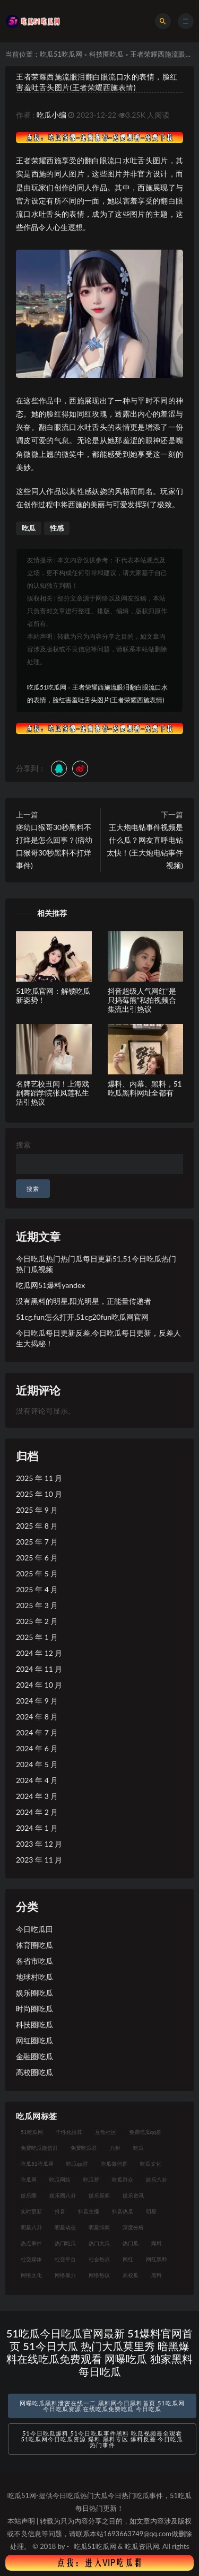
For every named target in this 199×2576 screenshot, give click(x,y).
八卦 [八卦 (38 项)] (115, 2148)
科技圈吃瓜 (106, 54)
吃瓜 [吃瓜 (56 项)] (138, 2148)
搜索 (23, 1144)
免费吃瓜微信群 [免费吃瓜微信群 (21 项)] (39, 2148)
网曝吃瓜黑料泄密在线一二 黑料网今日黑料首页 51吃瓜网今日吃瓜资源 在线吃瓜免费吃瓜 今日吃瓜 (102, 2405)
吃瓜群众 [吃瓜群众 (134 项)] (122, 2179)
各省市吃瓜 (34, 1960)
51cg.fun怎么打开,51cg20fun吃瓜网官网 (82, 1316)
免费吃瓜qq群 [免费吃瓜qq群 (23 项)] (145, 2132)
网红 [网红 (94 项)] (128, 2259)
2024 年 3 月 (37, 1796)
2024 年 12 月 (39, 1652)
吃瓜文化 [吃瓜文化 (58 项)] (150, 2163)
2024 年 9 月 (37, 1700)
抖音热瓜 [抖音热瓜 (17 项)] (122, 2211)
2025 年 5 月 (37, 1573)
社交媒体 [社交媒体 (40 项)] (31, 2259)
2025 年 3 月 (37, 1605)
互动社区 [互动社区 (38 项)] (105, 2132)
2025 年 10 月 (39, 1493)
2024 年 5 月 (37, 1764)
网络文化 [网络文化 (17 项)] (31, 2275)
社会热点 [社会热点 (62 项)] (99, 2259)
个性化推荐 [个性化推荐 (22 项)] (69, 2132)
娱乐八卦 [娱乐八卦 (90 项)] (156, 2179)
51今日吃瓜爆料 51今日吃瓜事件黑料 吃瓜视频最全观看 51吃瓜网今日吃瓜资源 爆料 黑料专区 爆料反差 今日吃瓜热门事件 (102, 2439)
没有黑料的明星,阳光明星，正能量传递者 (83, 1300)
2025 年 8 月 (37, 1525)
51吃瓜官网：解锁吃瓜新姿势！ (53, 995)
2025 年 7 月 (37, 1541)
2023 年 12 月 (39, 1843)
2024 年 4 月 (37, 1780)
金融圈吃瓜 (34, 2056)
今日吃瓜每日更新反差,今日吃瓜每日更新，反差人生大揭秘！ (98, 1338)
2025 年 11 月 (39, 1478)
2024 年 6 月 (37, 1748)
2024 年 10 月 (39, 1684)
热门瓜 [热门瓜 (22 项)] (131, 2243)
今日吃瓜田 (34, 1929)
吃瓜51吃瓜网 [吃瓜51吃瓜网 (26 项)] (37, 2163)
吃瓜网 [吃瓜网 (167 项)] (29, 2179)
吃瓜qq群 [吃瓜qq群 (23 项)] (77, 2163)
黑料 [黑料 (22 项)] (156, 2275)
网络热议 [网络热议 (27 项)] (99, 2275)
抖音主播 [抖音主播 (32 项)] (88, 2211)
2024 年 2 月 (37, 1811)
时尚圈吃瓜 (34, 2008)
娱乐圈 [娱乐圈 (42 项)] (29, 2195)
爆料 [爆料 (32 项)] (156, 2243)
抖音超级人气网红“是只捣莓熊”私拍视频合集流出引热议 (142, 999)
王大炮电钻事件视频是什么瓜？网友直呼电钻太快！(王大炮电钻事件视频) (145, 846)
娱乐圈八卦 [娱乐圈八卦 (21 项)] (62, 2195)
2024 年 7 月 (37, 1732)
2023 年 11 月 (39, 1859)
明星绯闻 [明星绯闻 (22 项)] (99, 2227)
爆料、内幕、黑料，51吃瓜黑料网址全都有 (145, 1088)
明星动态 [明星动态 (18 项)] (65, 2227)
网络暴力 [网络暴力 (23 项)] (65, 2275)
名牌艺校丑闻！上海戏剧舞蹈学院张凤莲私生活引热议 (52, 1092)
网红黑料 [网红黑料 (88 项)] (156, 2259)
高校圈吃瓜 (34, 2072)
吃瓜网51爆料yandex (50, 1285)
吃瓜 (29, 528)
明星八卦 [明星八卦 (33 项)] (31, 2227)
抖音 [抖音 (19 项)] (60, 2211)
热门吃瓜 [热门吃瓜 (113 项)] (65, 2243)
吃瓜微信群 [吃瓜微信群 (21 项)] (114, 2163)
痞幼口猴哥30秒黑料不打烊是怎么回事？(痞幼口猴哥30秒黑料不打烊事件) (54, 846)
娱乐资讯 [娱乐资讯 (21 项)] (133, 2195)
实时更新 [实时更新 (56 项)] (31, 2211)
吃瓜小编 (51, 114)
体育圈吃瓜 (34, 1944)
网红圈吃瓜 (34, 2040)
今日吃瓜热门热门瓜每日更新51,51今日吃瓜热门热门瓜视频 (96, 1264)
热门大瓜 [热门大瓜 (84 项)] (99, 2243)
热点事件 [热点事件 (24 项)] (31, 2243)
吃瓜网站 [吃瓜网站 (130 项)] (60, 2179)
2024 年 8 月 (37, 1716)
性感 (57, 528)
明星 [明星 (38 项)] (151, 2211)
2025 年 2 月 (37, 1621)
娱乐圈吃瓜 (34, 1992)
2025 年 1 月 (37, 1637)
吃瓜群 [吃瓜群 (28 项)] (91, 2179)
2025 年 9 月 (37, 1509)
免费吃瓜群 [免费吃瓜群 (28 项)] (84, 2148)
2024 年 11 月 (39, 1668)
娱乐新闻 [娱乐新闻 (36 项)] (99, 2195)
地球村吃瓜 (34, 1976)
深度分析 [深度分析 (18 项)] (133, 2227)
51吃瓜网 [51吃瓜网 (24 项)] (32, 2132)
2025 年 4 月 (37, 1589)
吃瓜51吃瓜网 (61, 54)
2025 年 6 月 (37, 1557)
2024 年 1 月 (37, 1827)
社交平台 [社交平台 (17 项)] (65, 2259)
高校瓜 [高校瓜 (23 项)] (131, 2275)
